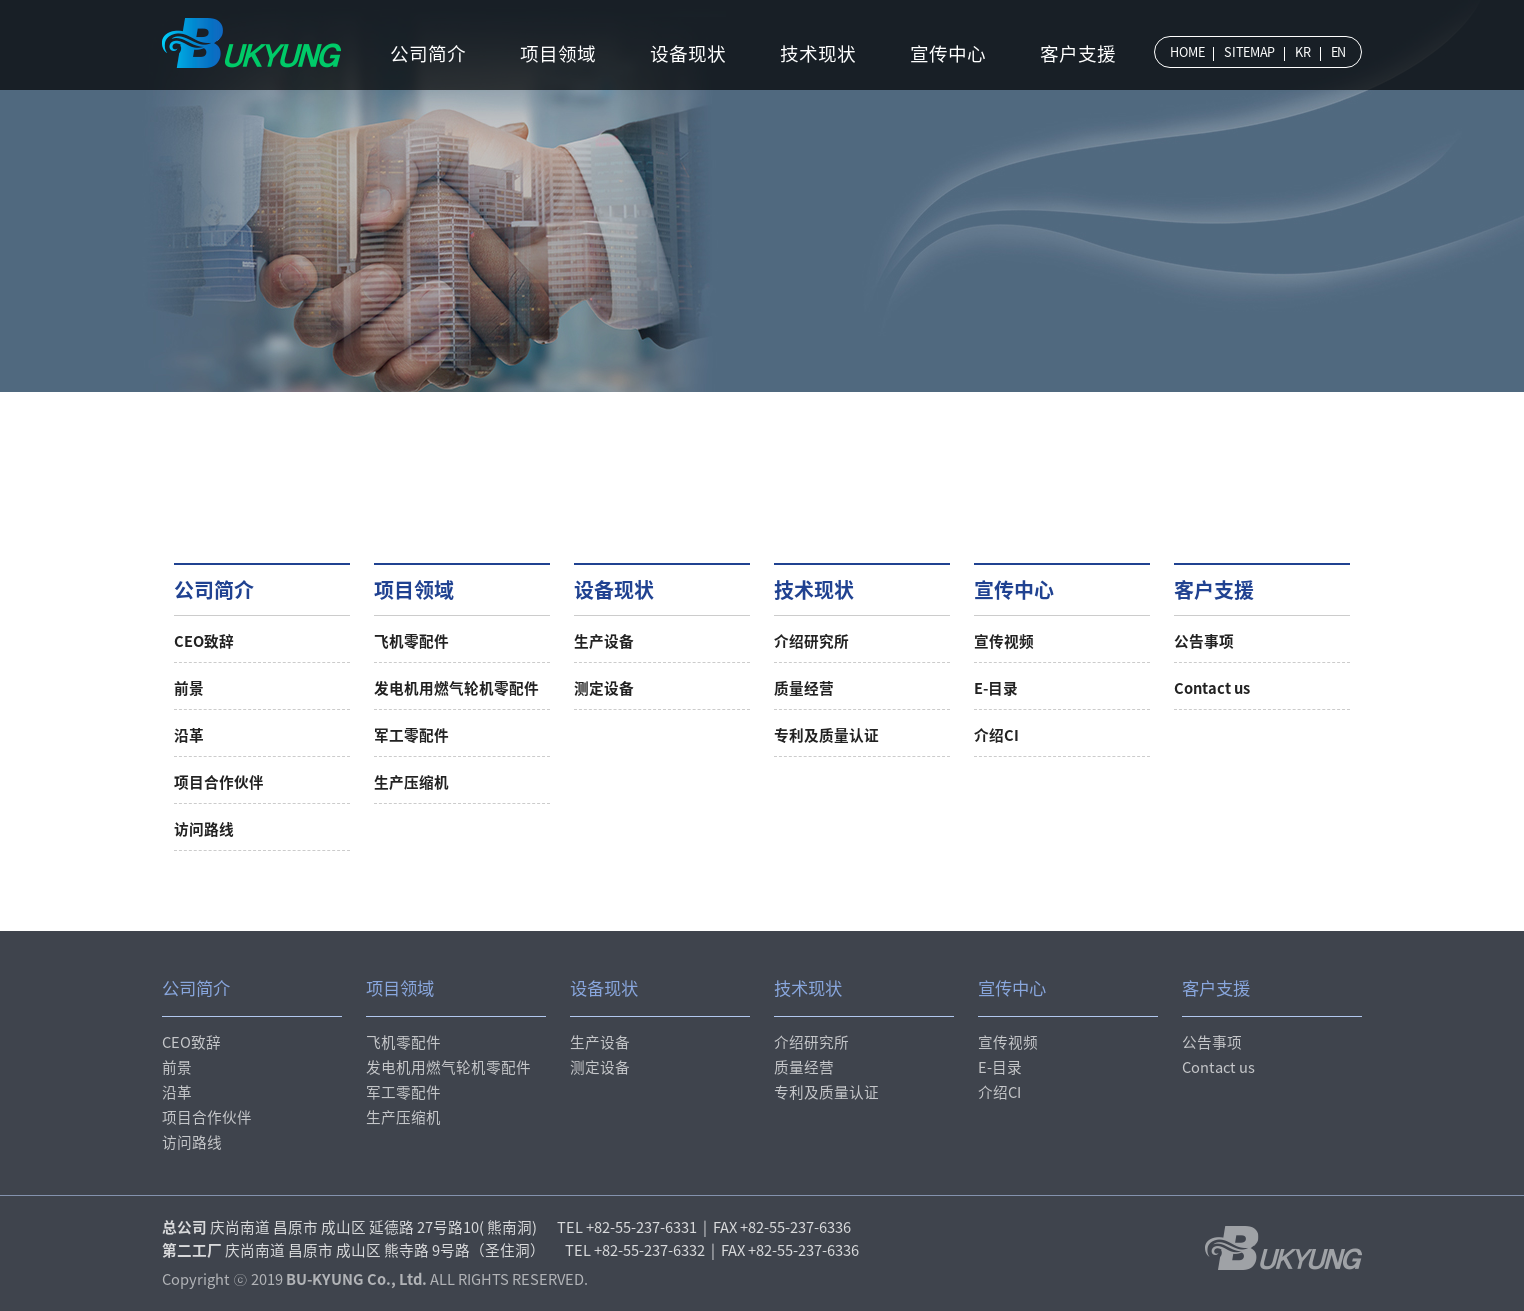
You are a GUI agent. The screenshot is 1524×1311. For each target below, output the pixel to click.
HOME (1187, 51)
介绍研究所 (811, 641)
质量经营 (804, 688)
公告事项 (1204, 641)
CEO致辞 (204, 641)
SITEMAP (1249, 51)
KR (1302, 51)
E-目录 (996, 688)
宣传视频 (1004, 641)
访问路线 (204, 829)
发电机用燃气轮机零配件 (456, 688)
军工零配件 (411, 735)
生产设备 (604, 641)
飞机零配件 (411, 641)
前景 (189, 688)
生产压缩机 (411, 782)
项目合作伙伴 (219, 782)
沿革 (189, 735)
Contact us (1212, 688)
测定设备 (604, 688)
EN (1338, 51)
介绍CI (996, 735)
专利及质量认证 (826, 735)
